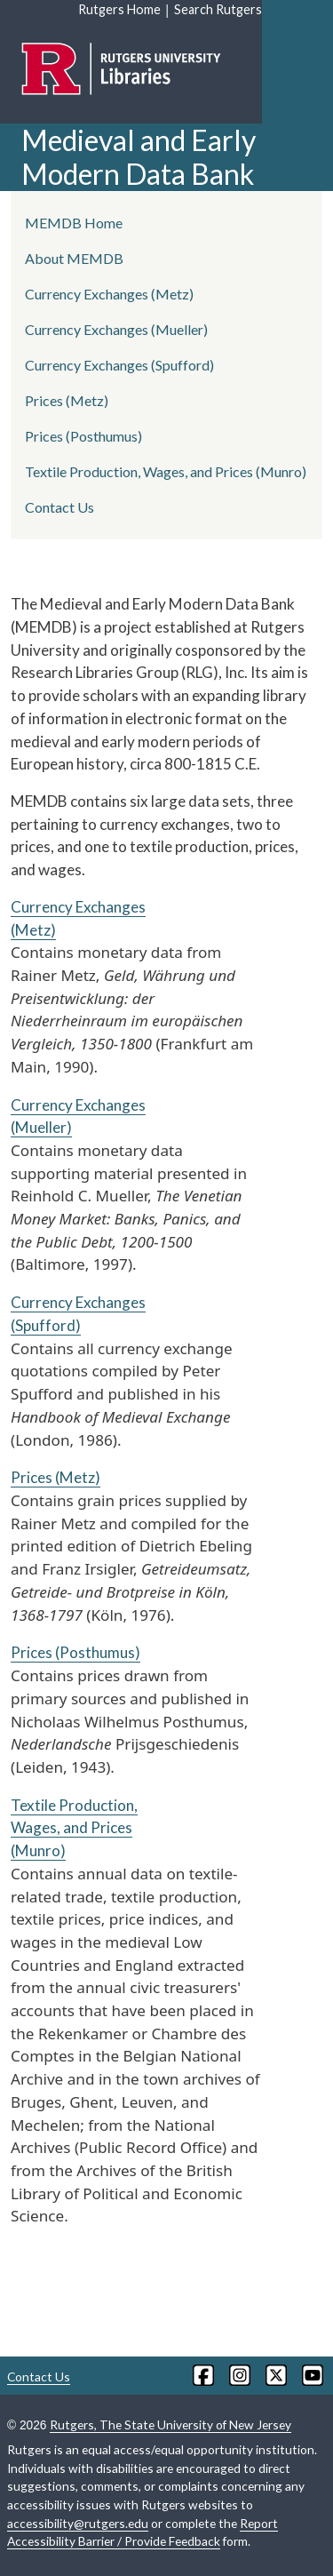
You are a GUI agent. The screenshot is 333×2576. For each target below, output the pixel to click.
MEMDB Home (74, 222)
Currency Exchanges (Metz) (109, 293)
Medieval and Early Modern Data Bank (138, 157)
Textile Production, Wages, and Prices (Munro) (74, 1828)
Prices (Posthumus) (75, 1652)
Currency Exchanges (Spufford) (119, 364)
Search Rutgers (218, 9)
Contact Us (59, 506)
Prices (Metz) (55, 1477)
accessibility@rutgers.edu (77, 2523)
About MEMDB (74, 258)
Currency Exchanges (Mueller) (116, 329)
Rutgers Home (119, 9)
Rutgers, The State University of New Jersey (170, 2424)
